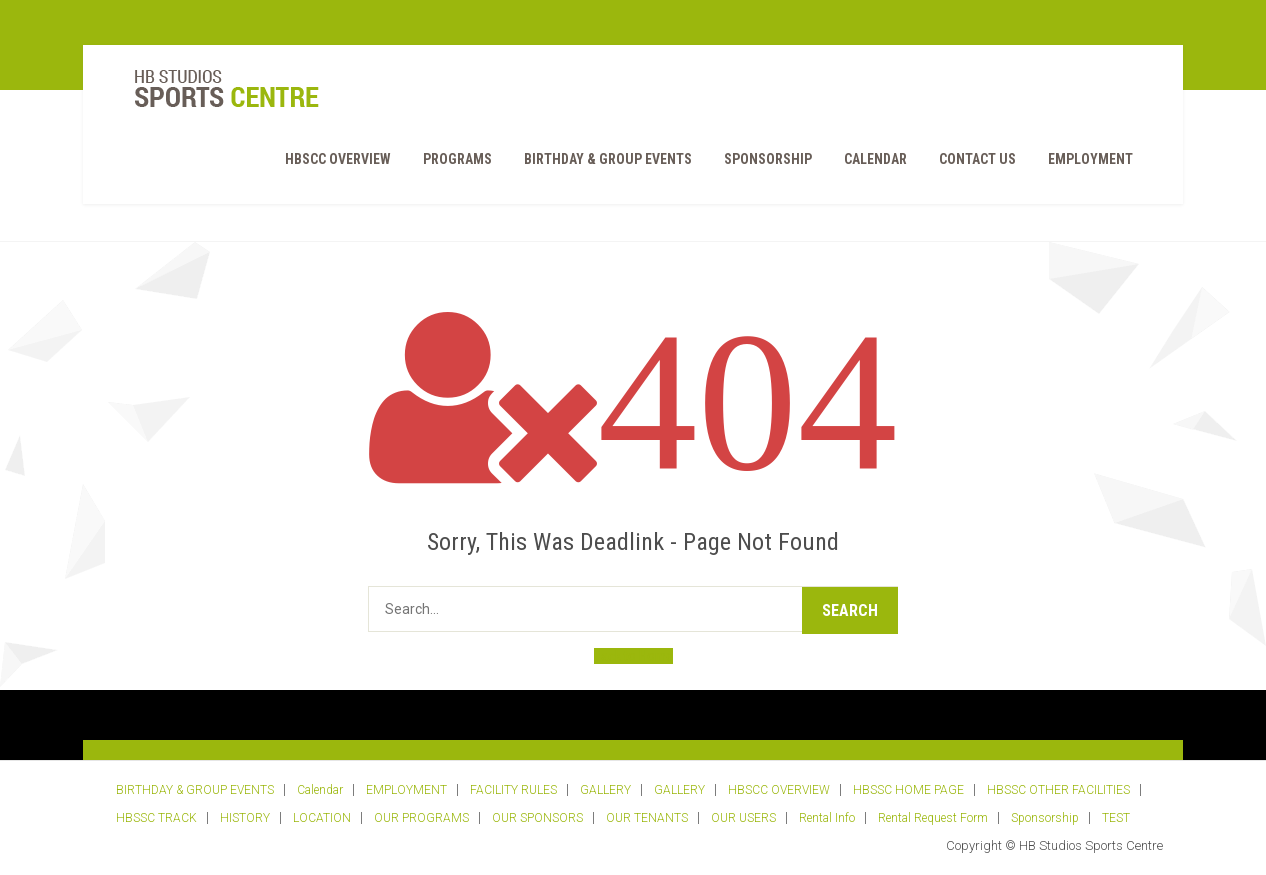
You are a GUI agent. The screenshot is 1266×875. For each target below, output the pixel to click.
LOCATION (322, 818)
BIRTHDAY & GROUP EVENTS (608, 159)
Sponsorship (768, 159)
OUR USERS (743, 818)
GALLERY (605, 790)
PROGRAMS (457, 159)
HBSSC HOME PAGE (908, 790)
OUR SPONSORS (537, 818)
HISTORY (245, 818)
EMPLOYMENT (1090, 159)
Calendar (875, 159)
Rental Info (827, 818)
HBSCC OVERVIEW (338, 159)
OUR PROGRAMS (421, 818)
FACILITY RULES (513, 790)
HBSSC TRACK (156, 818)
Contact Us (977, 159)
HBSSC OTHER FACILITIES (1058, 790)
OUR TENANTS (647, 818)
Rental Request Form (933, 818)
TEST (1116, 818)
